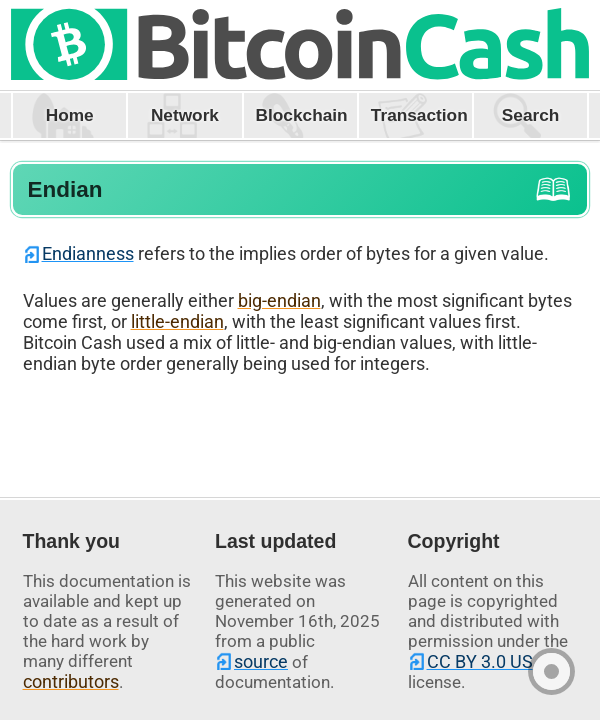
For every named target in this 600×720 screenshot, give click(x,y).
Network (185, 115)
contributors (71, 681)
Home (70, 115)
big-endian (279, 300)
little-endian (177, 321)
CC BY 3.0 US (480, 661)
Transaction (419, 115)
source (261, 661)
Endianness (88, 253)
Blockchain (302, 115)
